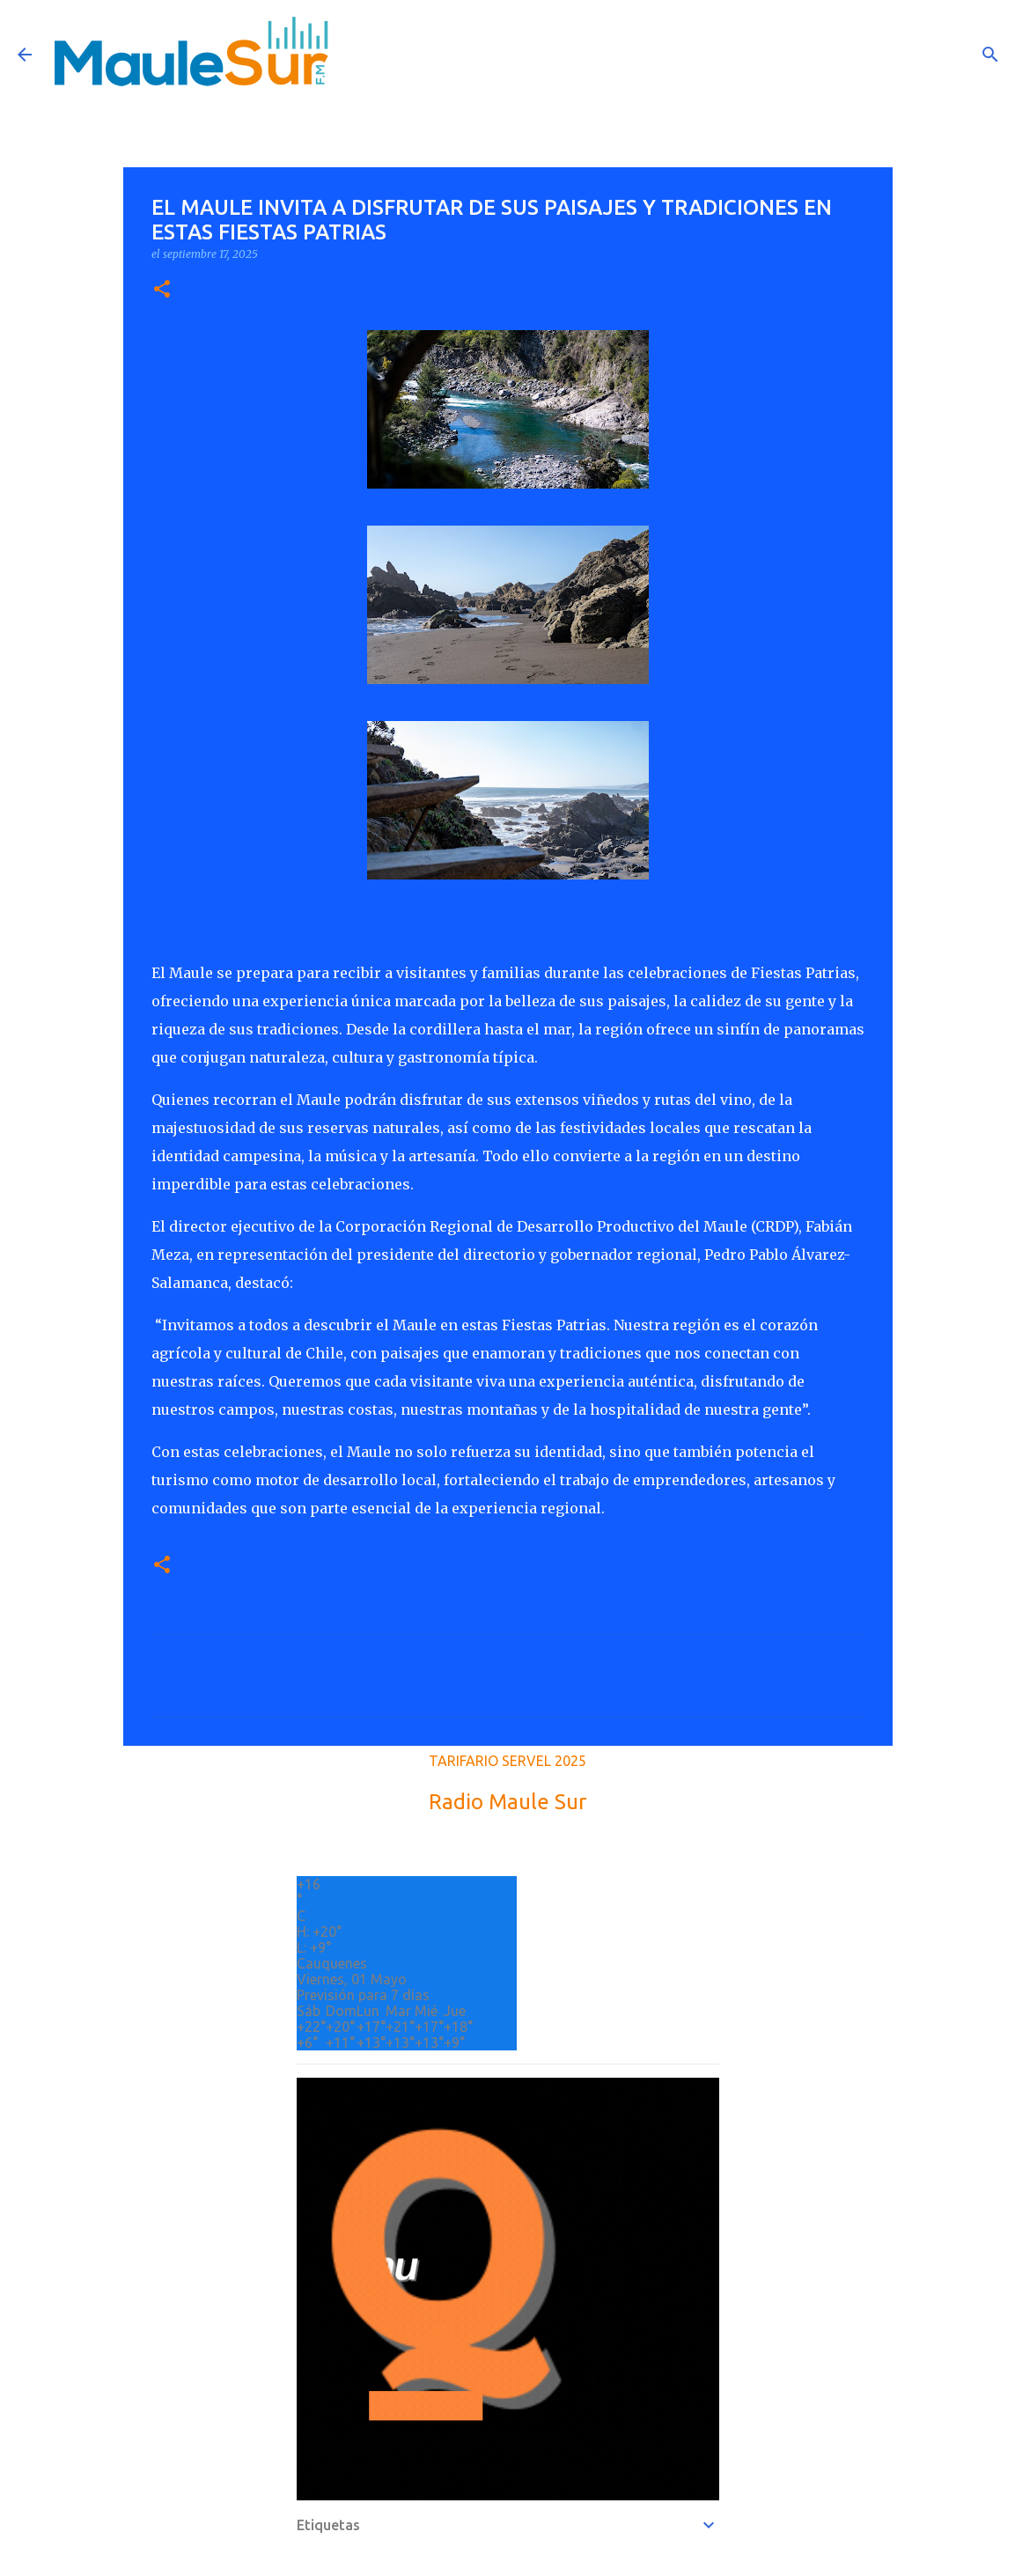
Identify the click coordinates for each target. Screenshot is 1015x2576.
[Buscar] (990, 54)
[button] (162, 290)
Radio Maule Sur (507, 1802)
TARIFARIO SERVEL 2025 (507, 1761)
